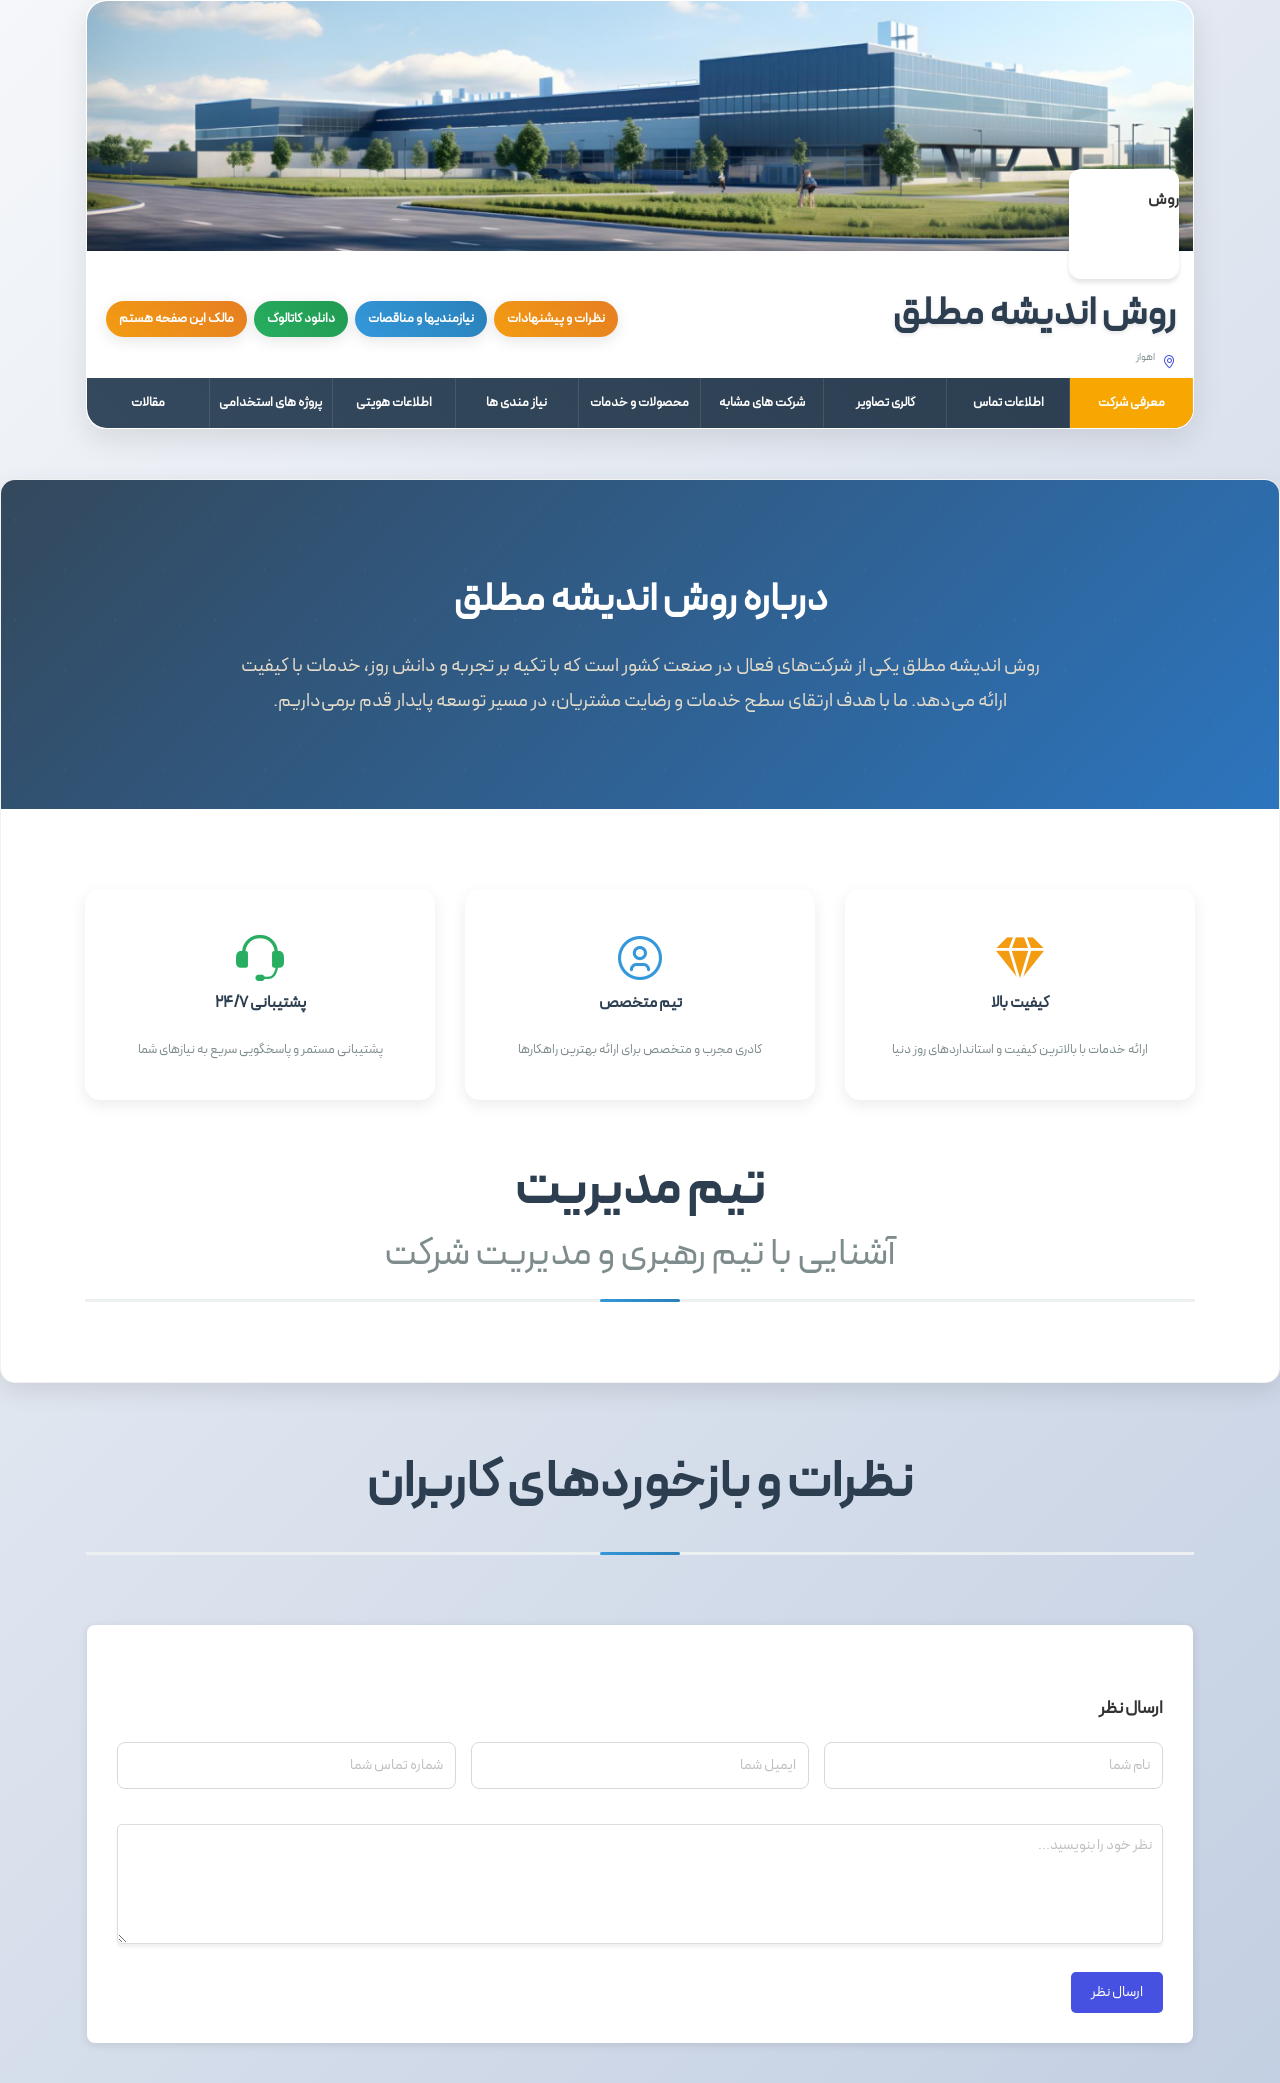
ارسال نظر (1117, 1992)
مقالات (148, 403)
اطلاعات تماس (1008, 403)
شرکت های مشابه (762, 403)
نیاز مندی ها (516, 403)
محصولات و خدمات (639, 403)
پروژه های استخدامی (270, 403)
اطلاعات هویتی (394, 403)
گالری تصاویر (885, 403)
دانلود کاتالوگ (301, 319)
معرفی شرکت (1131, 403)
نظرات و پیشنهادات (556, 319)
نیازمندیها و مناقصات (421, 319)
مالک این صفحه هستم (176, 319)
